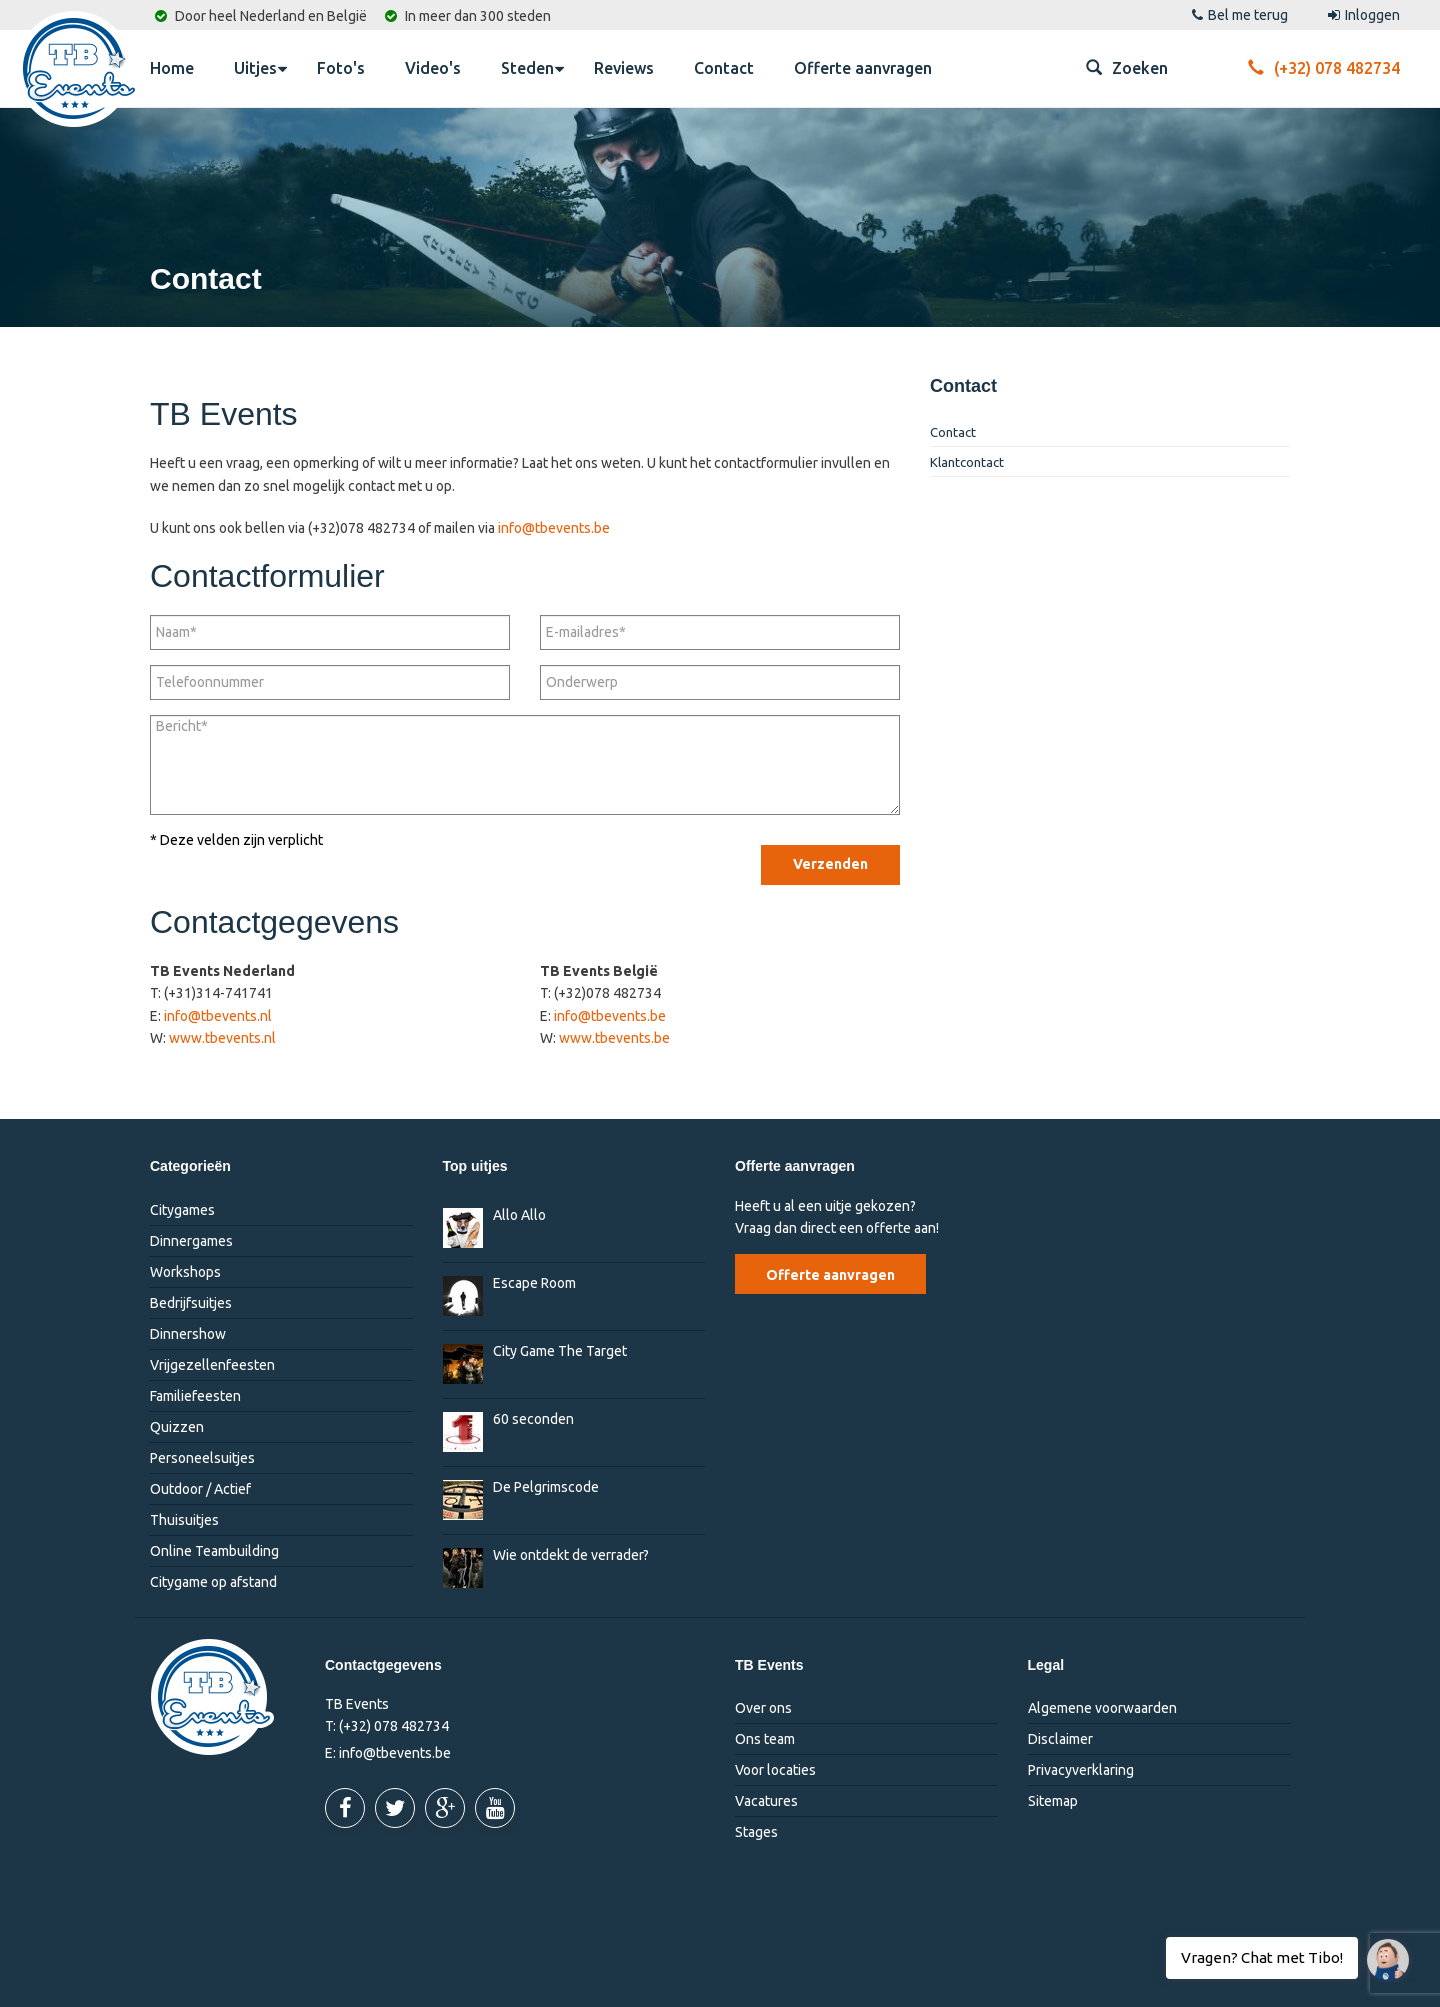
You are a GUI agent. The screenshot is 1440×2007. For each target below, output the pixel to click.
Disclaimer (1060, 1739)
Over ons (763, 1708)
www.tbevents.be (614, 1038)
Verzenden (830, 864)
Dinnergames (191, 1241)
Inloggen (1364, 15)
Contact (724, 68)
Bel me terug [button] (1240, 15)
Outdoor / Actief (200, 1489)
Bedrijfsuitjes (191, 1303)
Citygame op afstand (213, 1582)
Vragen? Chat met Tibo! (1380, 1950)
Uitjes (260, 67)
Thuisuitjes (184, 1520)
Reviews (624, 68)
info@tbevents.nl (218, 1016)
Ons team (765, 1739)
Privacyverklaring (1081, 1770)
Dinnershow (188, 1334)
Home (172, 68)
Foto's (341, 68)
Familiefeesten (195, 1396)
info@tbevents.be (554, 528)
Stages (756, 1832)
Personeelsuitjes (202, 1458)
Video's (433, 68)
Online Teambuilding (214, 1551)
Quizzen (177, 1427)
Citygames (182, 1210)
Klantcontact (967, 462)
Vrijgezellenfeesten (212, 1365)
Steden (532, 67)
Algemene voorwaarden (1102, 1708)
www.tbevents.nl (222, 1038)
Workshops (185, 1272)
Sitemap (1053, 1801)
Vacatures (766, 1801)
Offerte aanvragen (863, 68)
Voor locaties (775, 1770)
